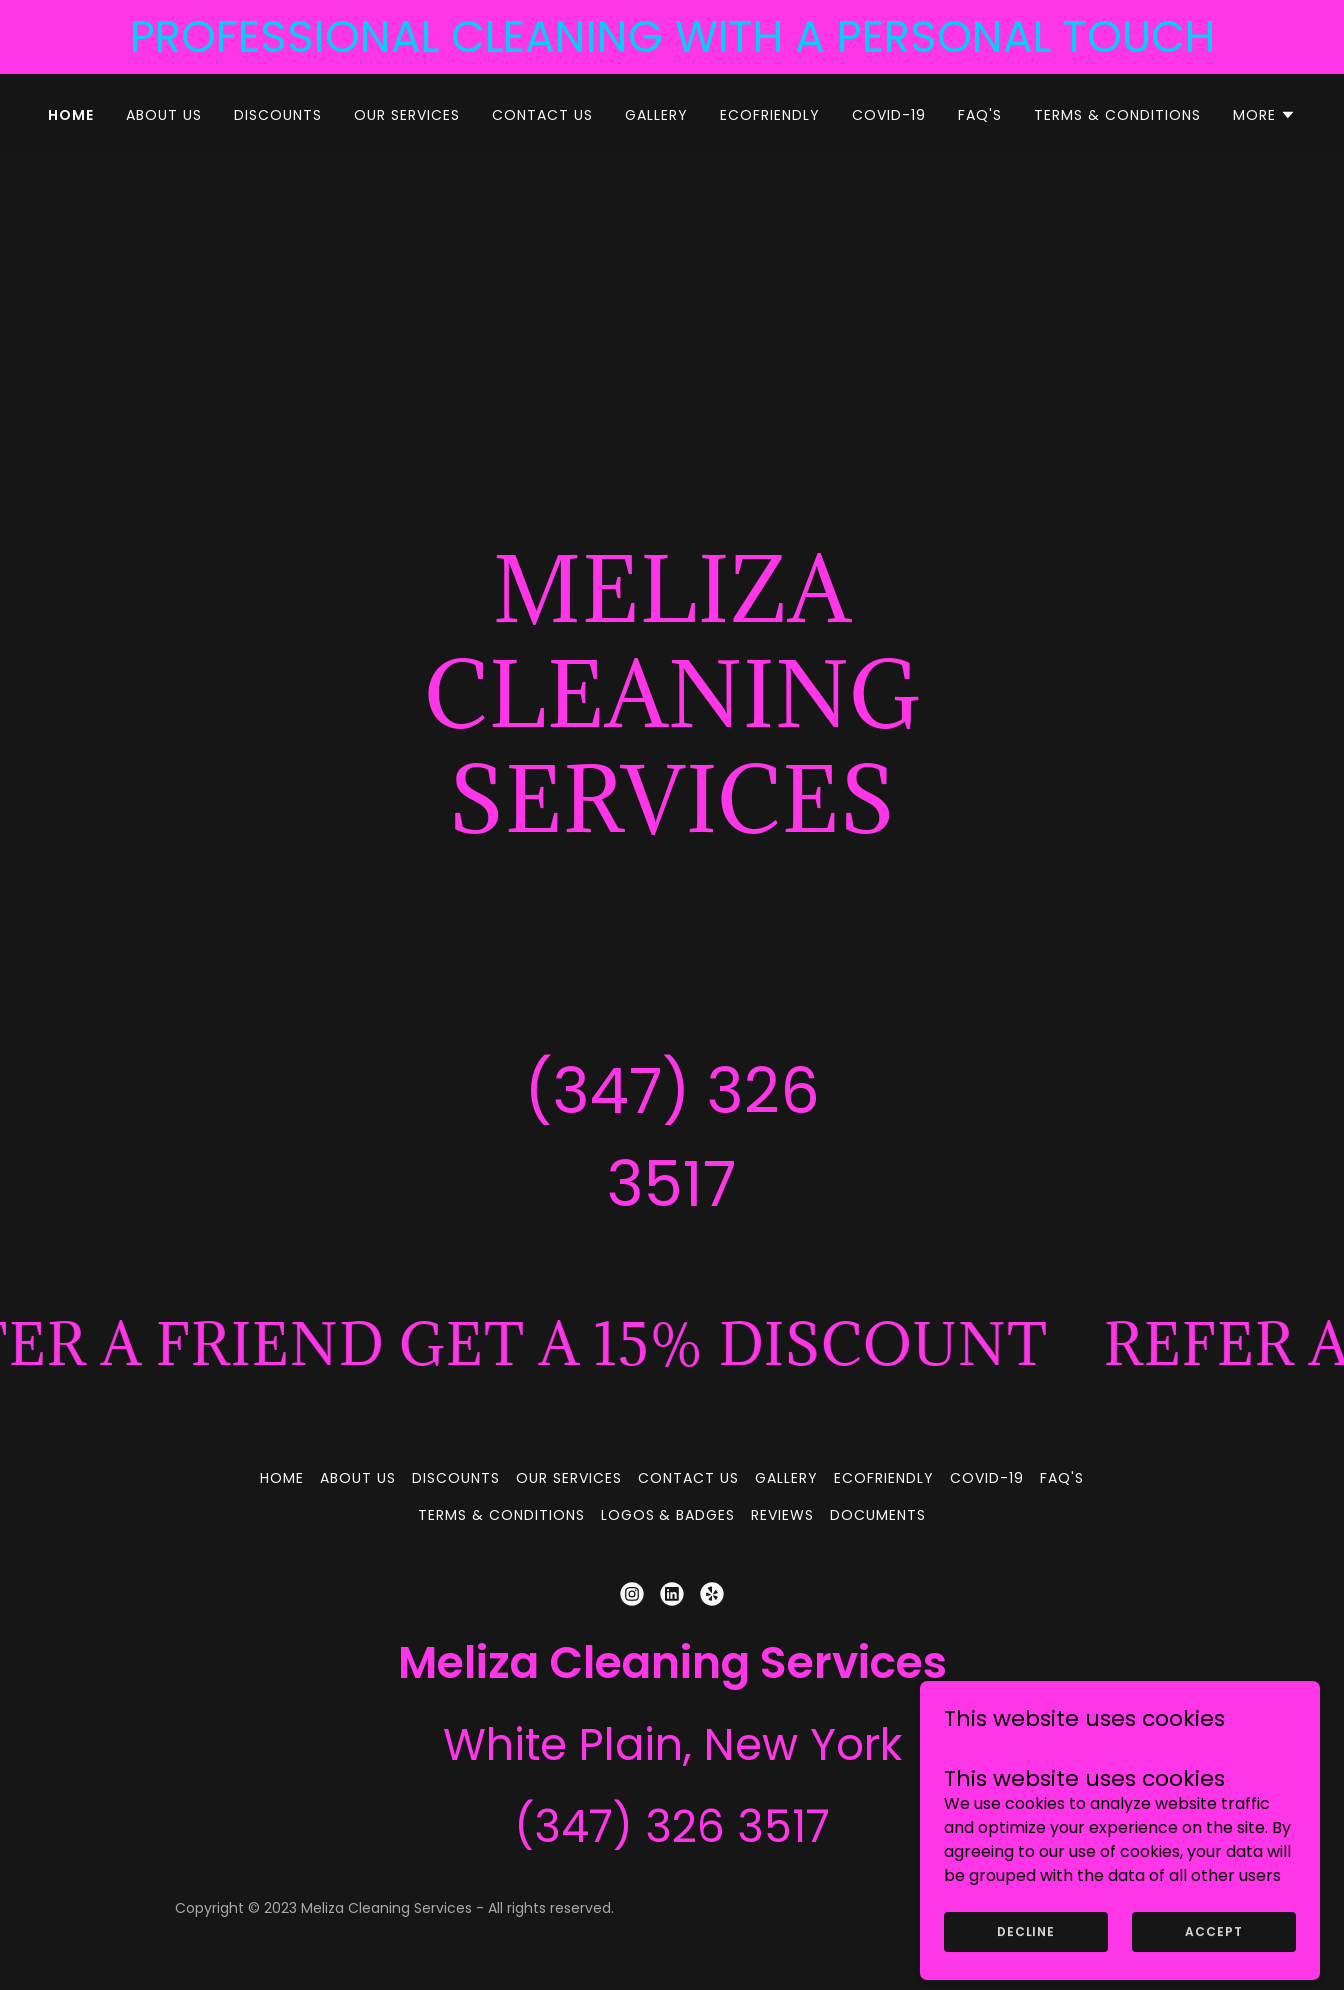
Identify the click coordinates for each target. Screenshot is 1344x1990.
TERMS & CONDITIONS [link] (1117, 115)
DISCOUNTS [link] (278, 115)
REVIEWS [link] (782, 1515)
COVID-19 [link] (889, 115)
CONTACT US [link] (542, 115)
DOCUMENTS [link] (878, 1515)
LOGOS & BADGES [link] (668, 1515)
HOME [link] (71, 115)
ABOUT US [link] (164, 115)
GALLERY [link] (656, 115)
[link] (632, 1594)
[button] (1264, 115)
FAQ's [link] (980, 115)
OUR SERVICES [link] (407, 115)
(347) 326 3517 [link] (672, 1826)
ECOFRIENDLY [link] (770, 115)
